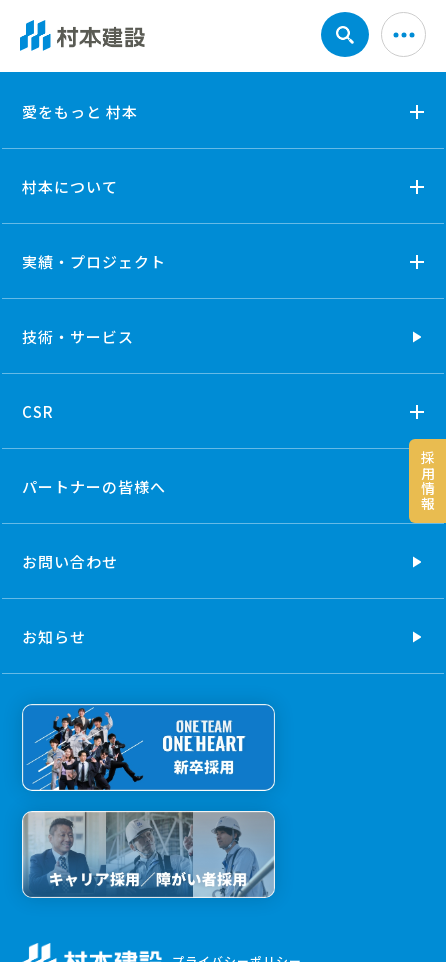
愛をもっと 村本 (80, 111)
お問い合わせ (70, 561)
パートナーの (94, 486)
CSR (38, 411)
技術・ (78, 336)
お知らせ (54, 636)
